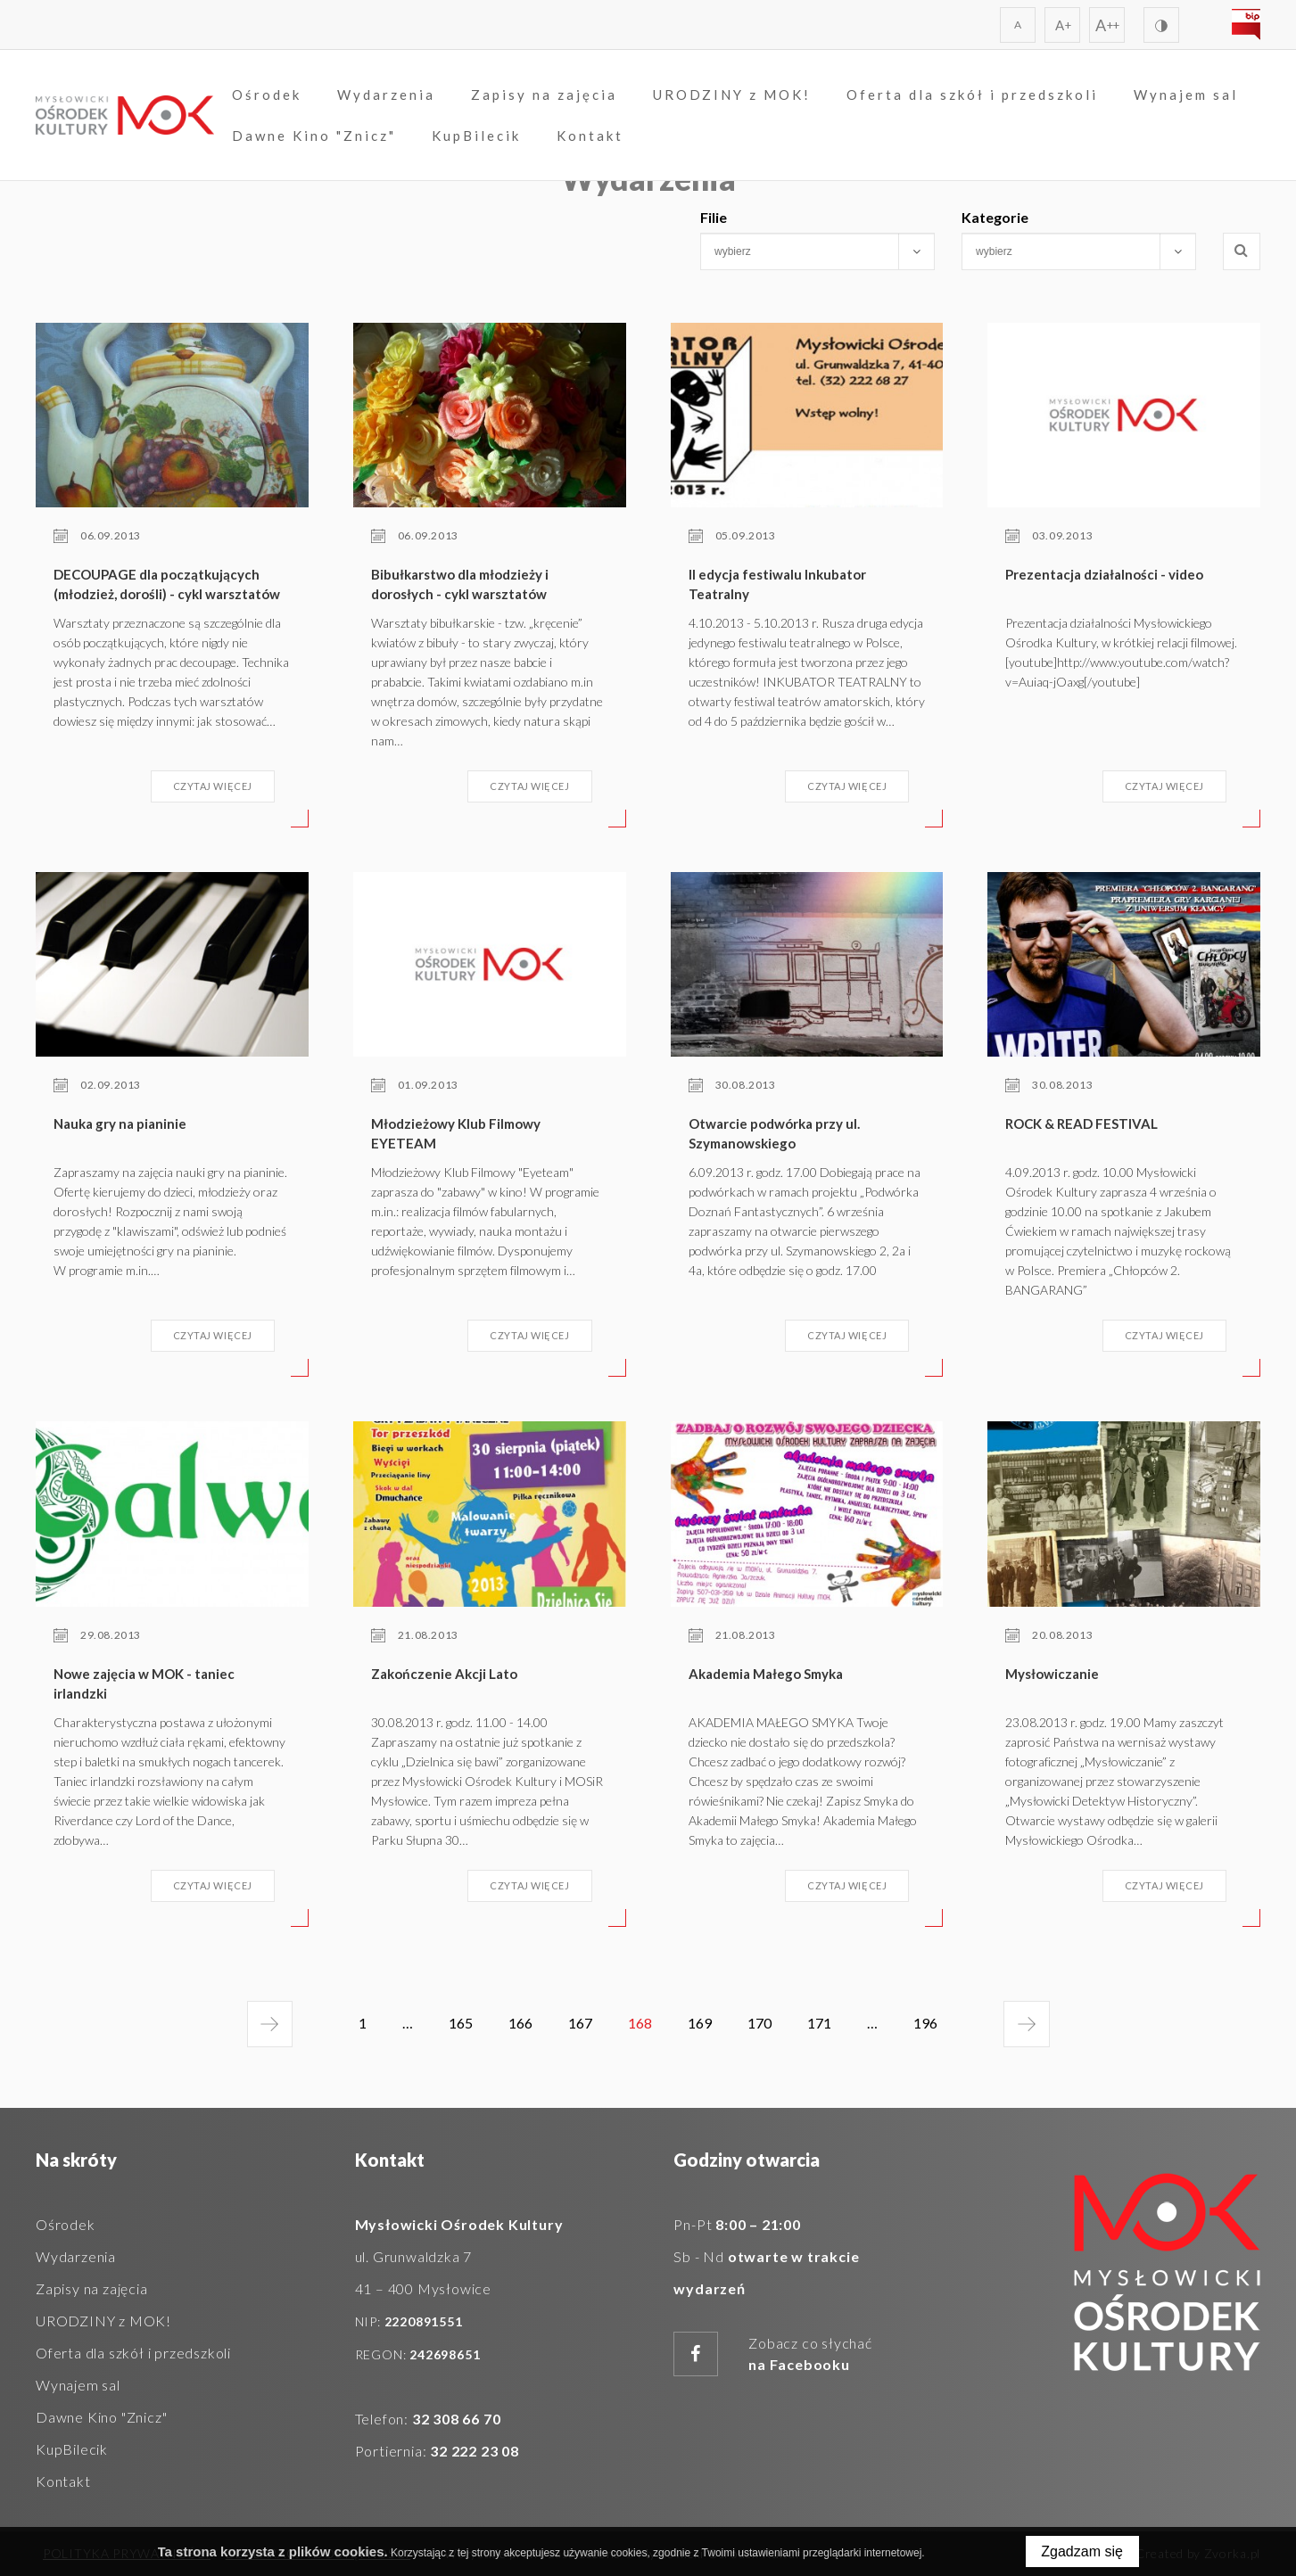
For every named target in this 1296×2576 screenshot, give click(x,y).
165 (461, 2022)
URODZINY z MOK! (732, 94)
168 (644, 2029)
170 (759, 2022)
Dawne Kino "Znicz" (314, 136)
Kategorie (995, 217)
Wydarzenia (386, 94)
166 (520, 2022)
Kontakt (590, 136)
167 (580, 2022)
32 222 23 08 (474, 2450)
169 (700, 2022)
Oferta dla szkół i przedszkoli (972, 94)
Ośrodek (266, 94)
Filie (713, 217)
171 (819, 2022)
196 (929, 2029)
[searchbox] (802, 251)
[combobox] (817, 251)
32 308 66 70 (456, 2418)
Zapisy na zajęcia (544, 94)
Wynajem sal (1186, 94)
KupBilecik (476, 136)
